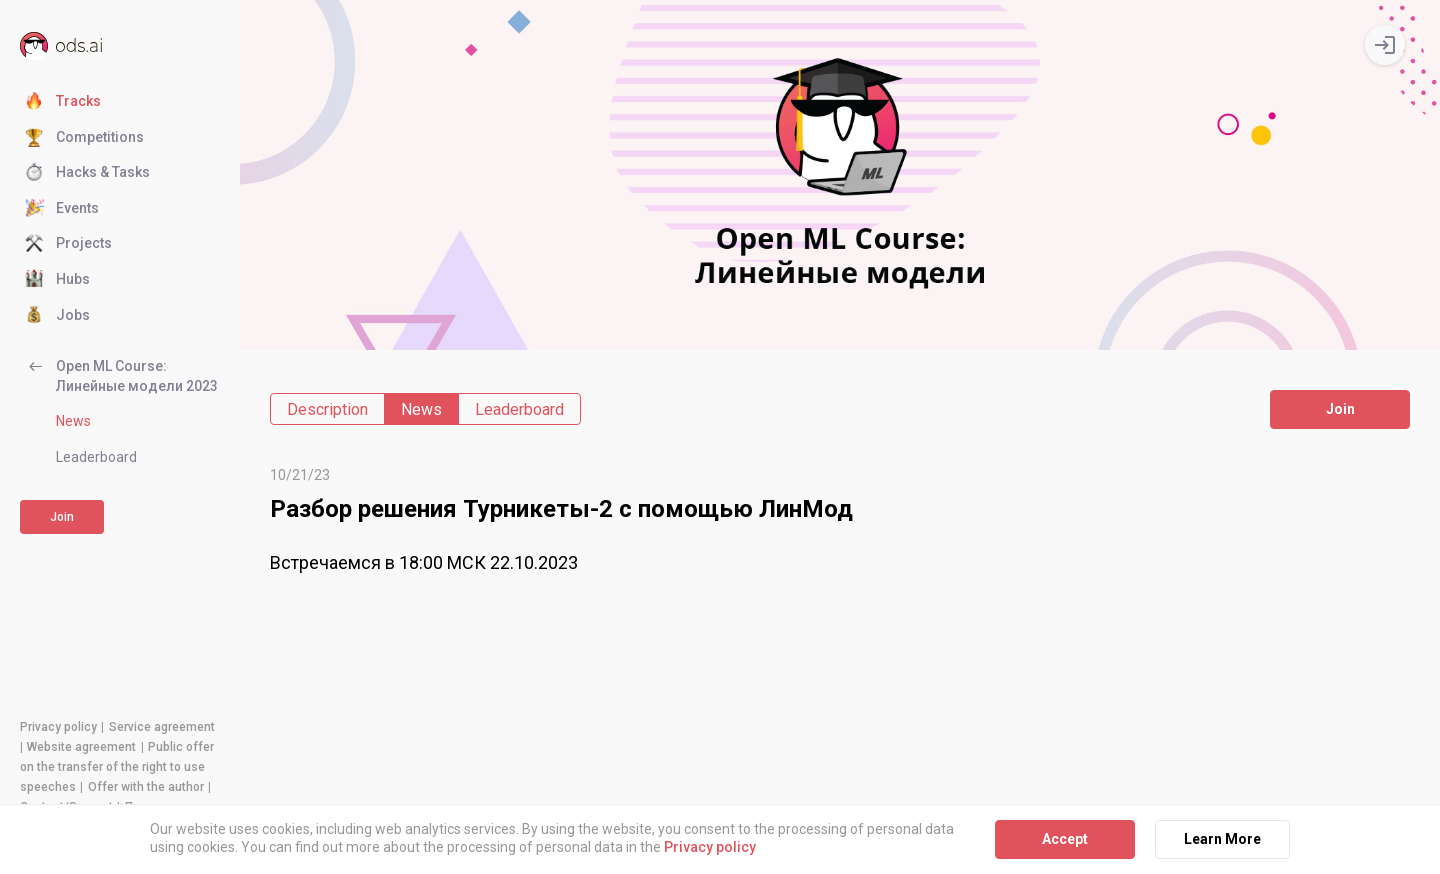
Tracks (63, 102)
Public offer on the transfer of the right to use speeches (117, 767)
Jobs (57, 316)
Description (327, 409)
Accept (1065, 839)
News (73, 421)
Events (62, 209)
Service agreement (162, 727)
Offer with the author (146, 787)
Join (62, 517)
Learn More (1222, 839)
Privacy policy (58, 727)
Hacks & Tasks (87, 173)
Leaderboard (96, 457)
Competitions (84, 138)
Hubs (57, 280)
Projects (68, 244)
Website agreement (81, 747)
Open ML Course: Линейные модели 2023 (121, 375)
